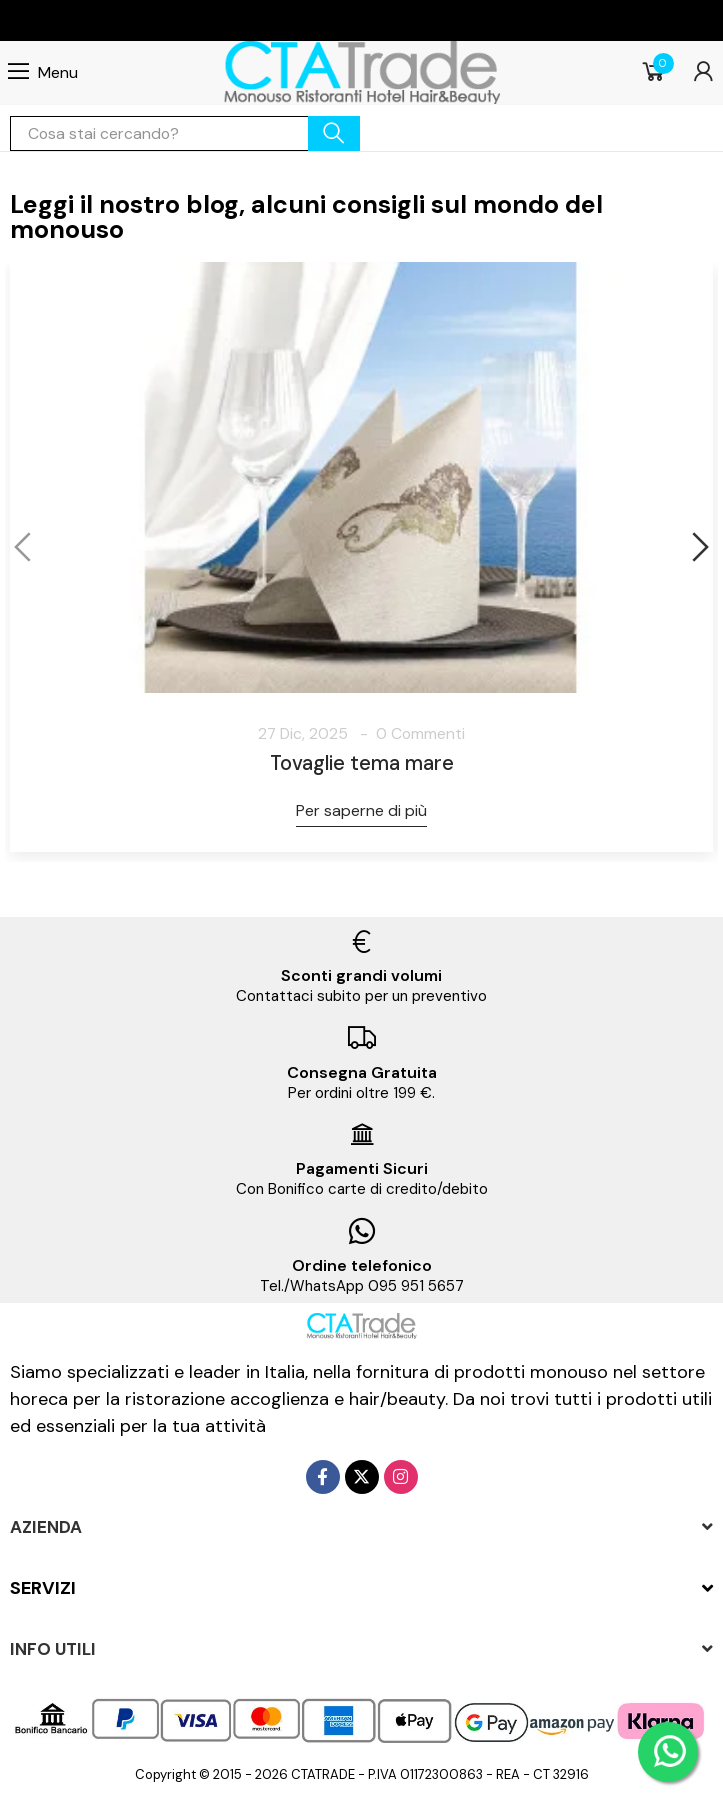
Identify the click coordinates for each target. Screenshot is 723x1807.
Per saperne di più (361, 810)
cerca (334, 133)
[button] (25, 547)
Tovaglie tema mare (362, 763)
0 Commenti (420, 733)
